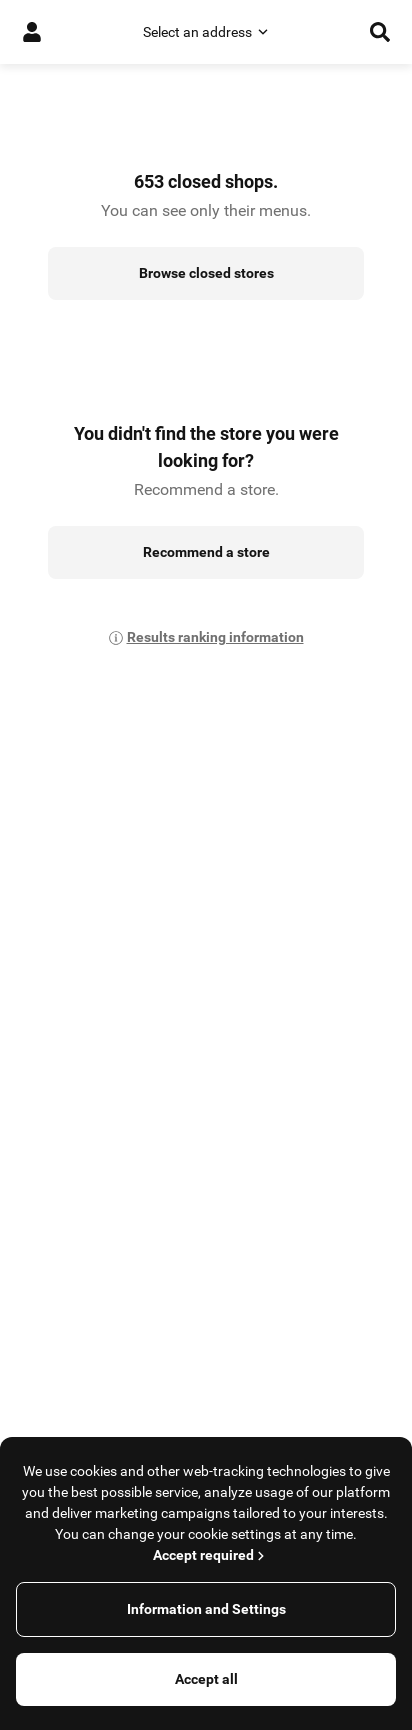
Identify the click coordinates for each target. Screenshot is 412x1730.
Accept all (206, 1679)
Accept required (210, 1555)
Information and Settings (206, 1609)
